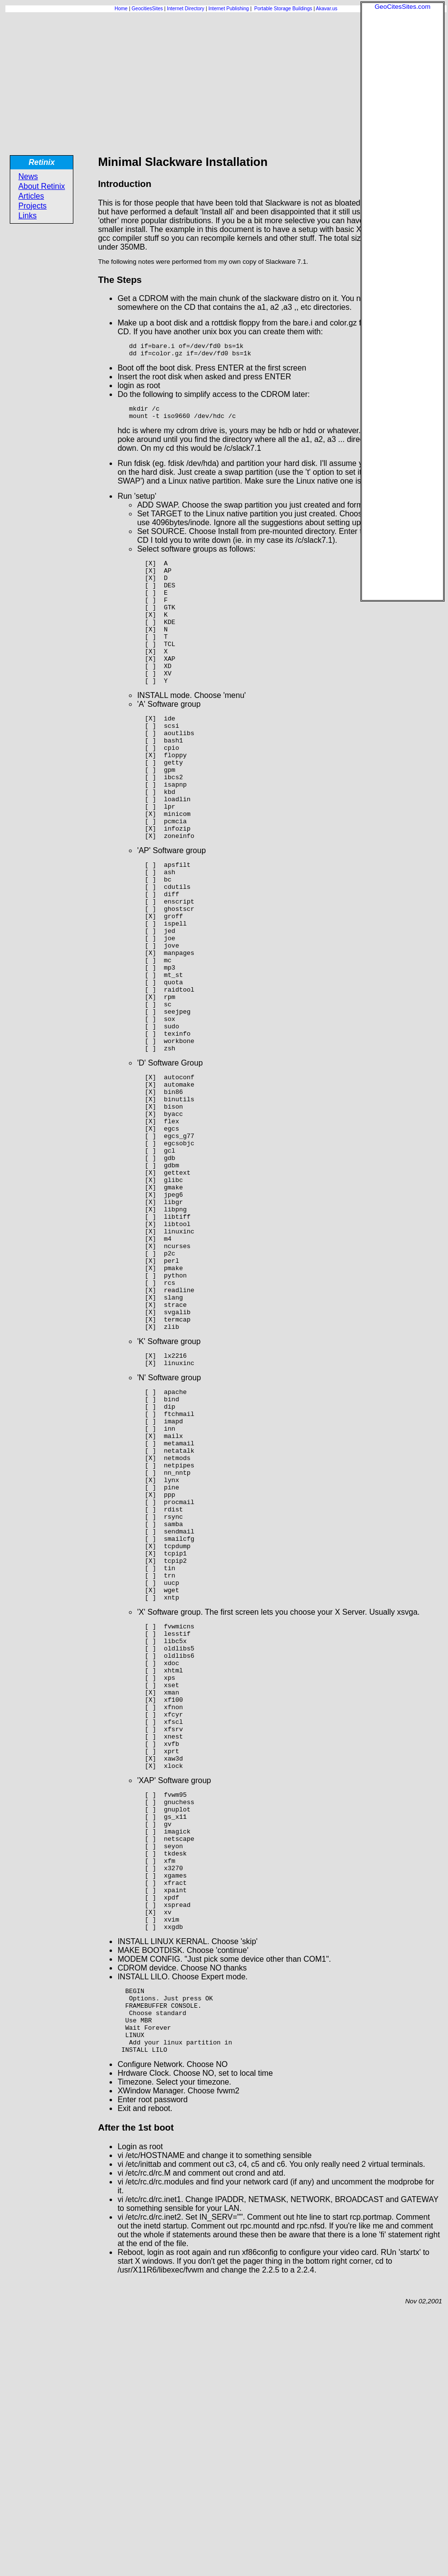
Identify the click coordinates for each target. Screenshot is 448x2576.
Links (28, 215)
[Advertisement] (402, 157)
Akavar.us (326, 8)
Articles (31, 196)
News (28, 176)
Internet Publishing (229, 8)
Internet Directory (185, 8)
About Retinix (42, 186)
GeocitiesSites (148, 8)
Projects (33, 206)
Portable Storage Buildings (283, 8)
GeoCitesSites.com (402, 6)
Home (121, 8)
